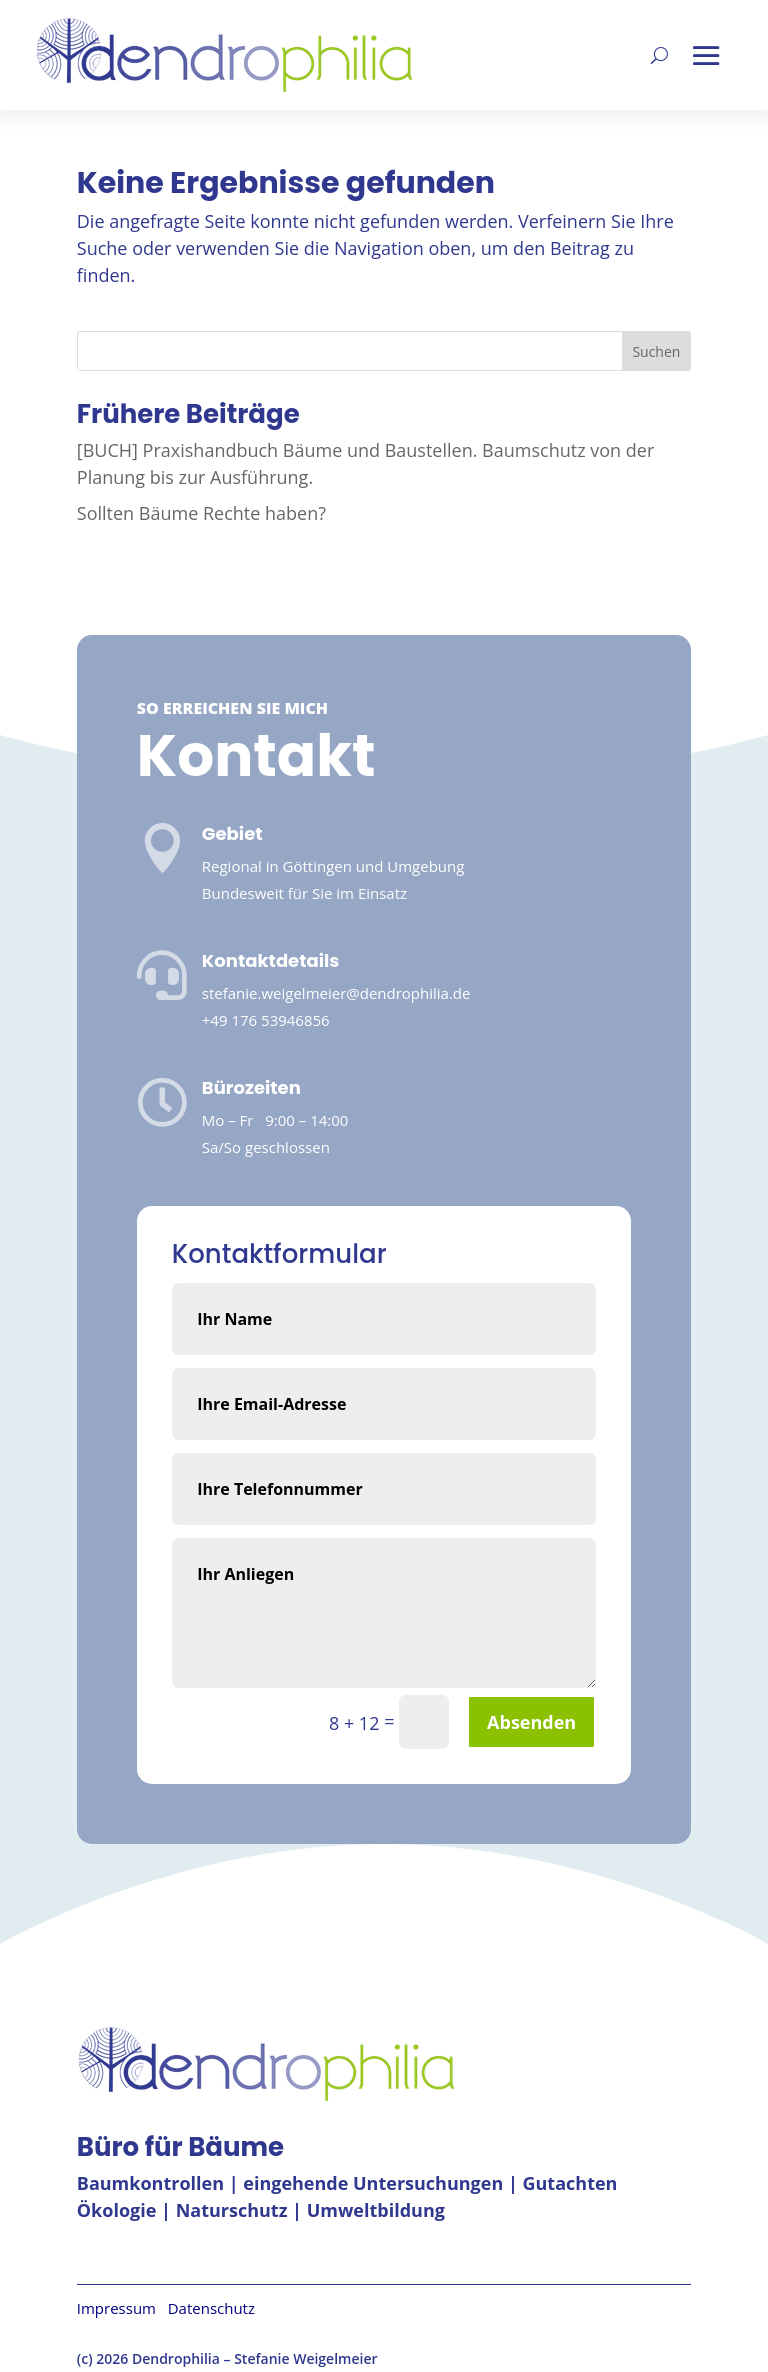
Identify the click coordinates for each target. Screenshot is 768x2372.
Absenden (531, 1722)
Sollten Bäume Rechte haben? (201, 513)
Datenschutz (211, 2308)
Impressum (122, 2308)
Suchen (656, 351)
